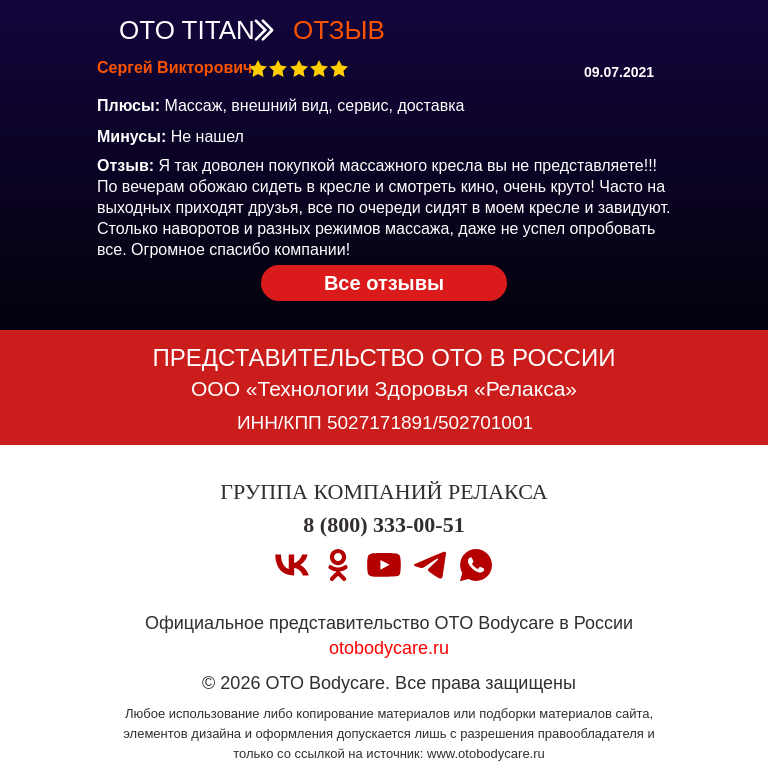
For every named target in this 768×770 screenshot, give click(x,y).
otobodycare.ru (389, 648)
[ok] (338, 565)
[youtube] (384, 565)
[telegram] (430, 565)
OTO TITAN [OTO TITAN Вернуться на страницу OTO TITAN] (187, 30)
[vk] (292, 565)
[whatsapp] (476, 565)
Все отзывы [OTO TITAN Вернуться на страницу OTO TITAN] (384, 283)
